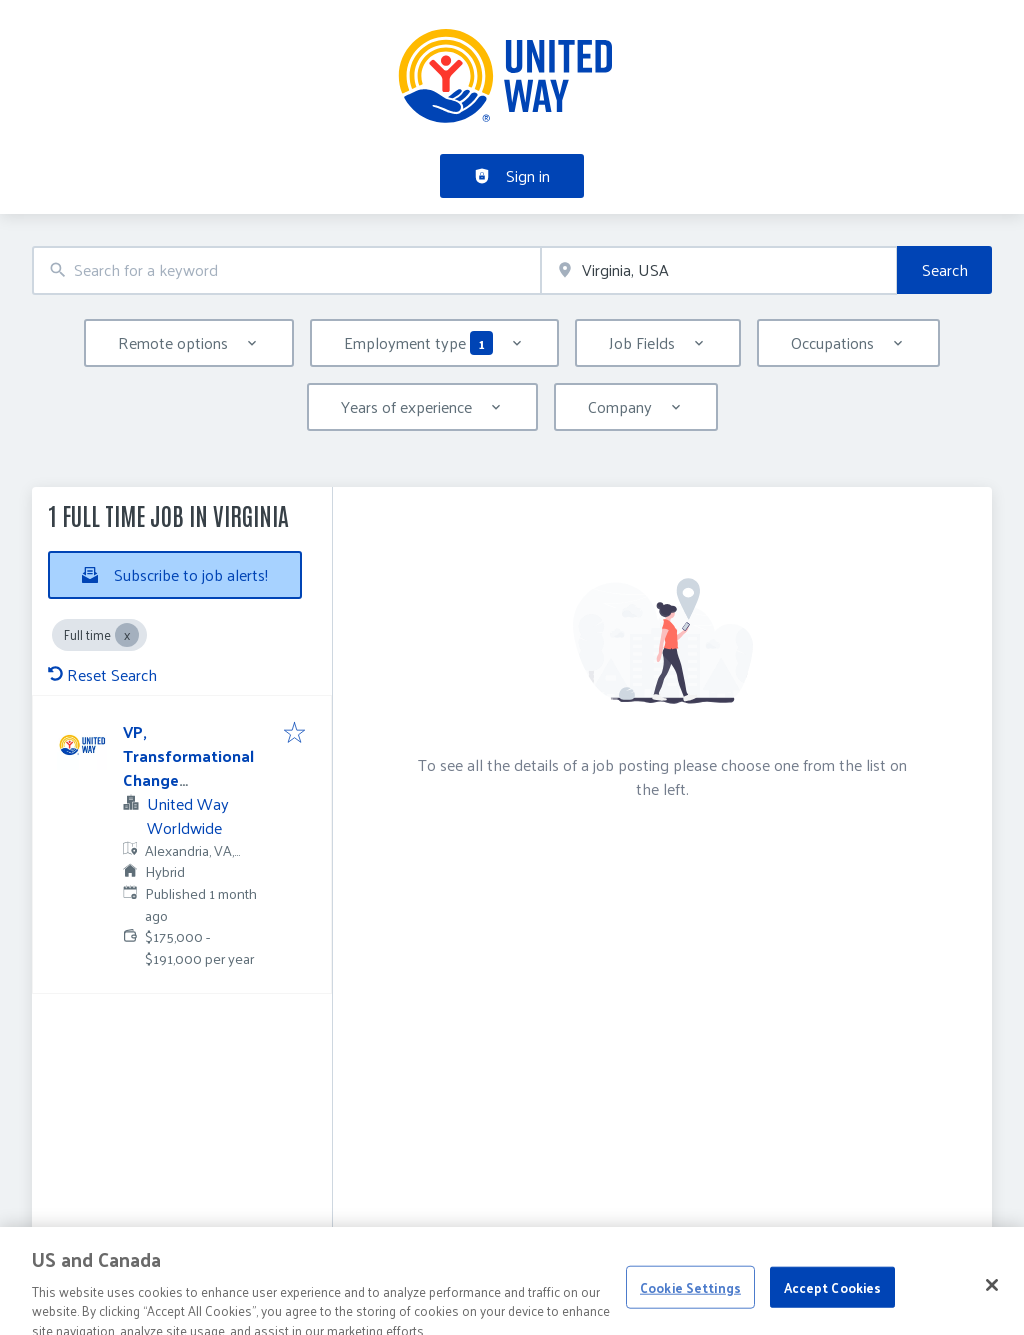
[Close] (992, 1299)
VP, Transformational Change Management (188, 767)
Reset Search (102, 674)
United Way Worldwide (188, 815)
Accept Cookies (833, 1300)
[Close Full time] (127, 635)
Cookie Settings (690, 1300)
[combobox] (286, 270)
